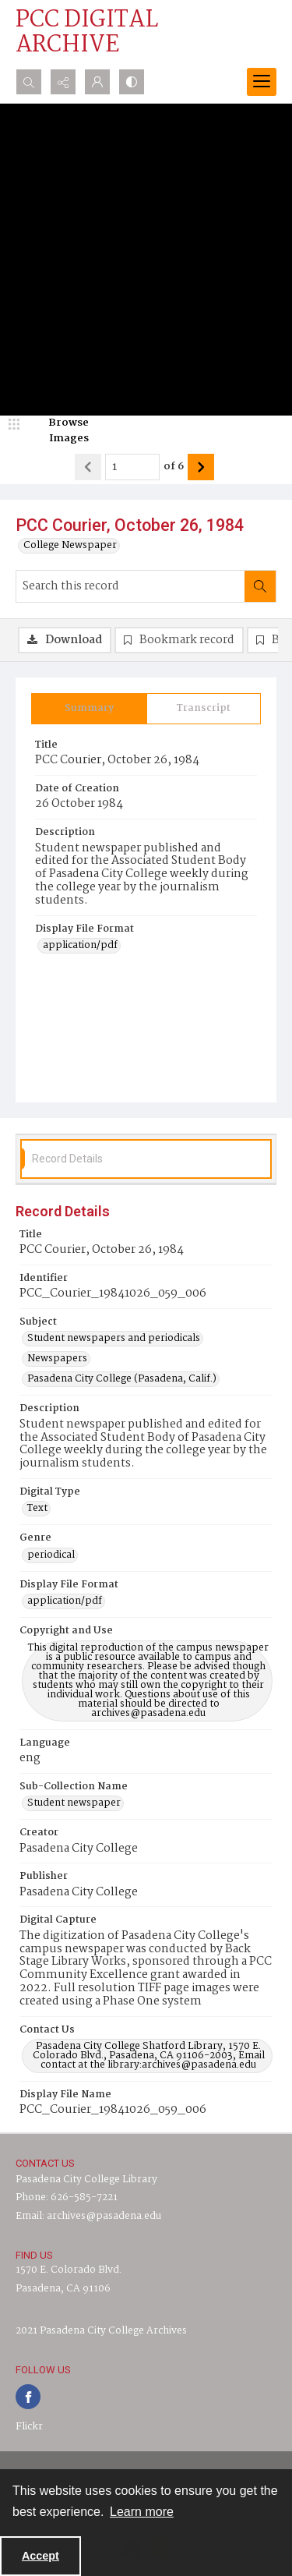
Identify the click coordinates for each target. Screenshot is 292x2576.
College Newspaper (70, 546)
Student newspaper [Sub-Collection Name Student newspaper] (74, 1803)
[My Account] (97, 81)
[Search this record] (130, 586)
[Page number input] (132, 467)
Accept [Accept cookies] (40, 2555)
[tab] (89, 709)
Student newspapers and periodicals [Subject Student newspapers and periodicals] (113, 1338)
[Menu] (261, 82)
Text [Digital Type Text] (37, 1508)
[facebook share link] (28, 2396)
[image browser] (58, 431)
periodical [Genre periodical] (51, 1555)
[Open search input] (28, 81)
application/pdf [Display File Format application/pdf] (80, 946)
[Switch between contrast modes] (131, 81)
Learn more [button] (142, 2511)
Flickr (29, 2427)
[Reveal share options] (63, 81)
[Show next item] (201, 467)
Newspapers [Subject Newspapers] (57, 1359)
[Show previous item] (88, 467)
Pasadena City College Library (86, 2179)
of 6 (174, 467)
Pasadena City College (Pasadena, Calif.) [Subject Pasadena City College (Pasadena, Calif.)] (121, 1379)
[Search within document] (260, 586)
